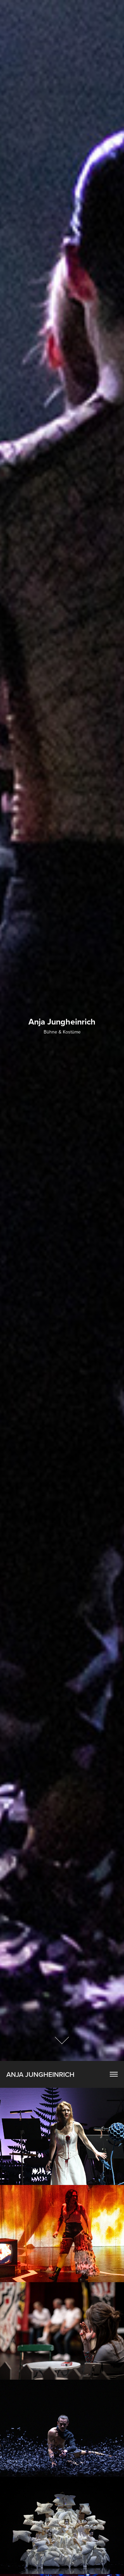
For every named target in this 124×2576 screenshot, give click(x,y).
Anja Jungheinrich (40, 2074)
